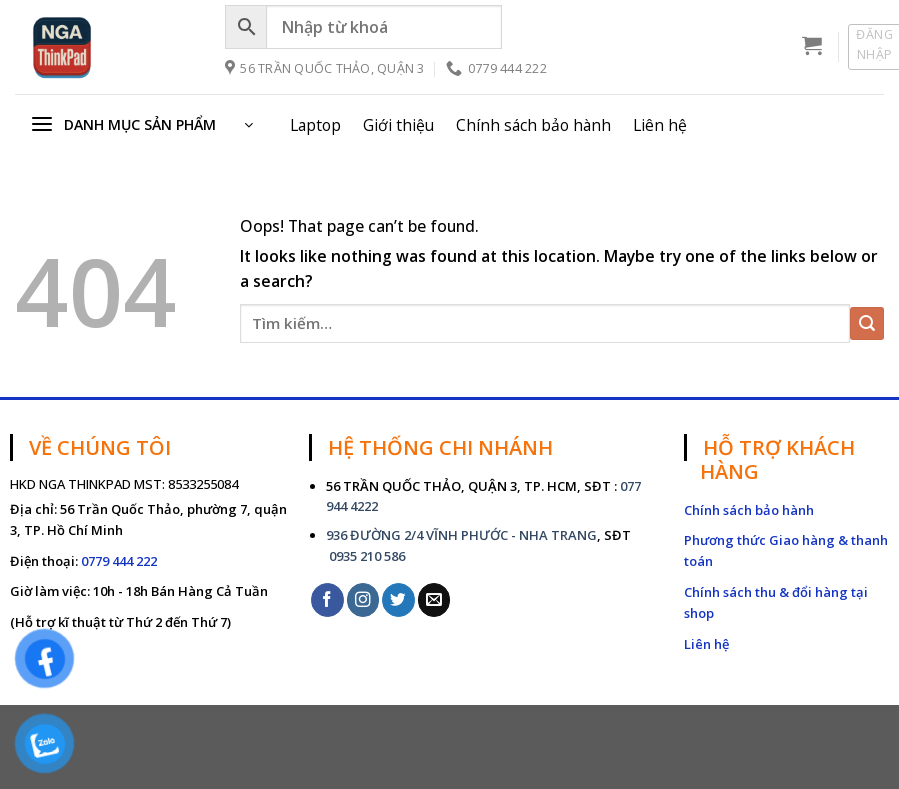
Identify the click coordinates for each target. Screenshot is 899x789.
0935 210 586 (365, 556)
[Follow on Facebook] (327, 599)
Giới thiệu (398, 125)
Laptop (315, 125)
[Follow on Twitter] (398, 599)
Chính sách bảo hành (533, 125)
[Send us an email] (434, 599)
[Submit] (867, 323)
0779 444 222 (119, 561)
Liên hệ (660, 125)
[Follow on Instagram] (363, 599)
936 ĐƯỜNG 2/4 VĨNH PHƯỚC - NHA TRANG (461, 535)
